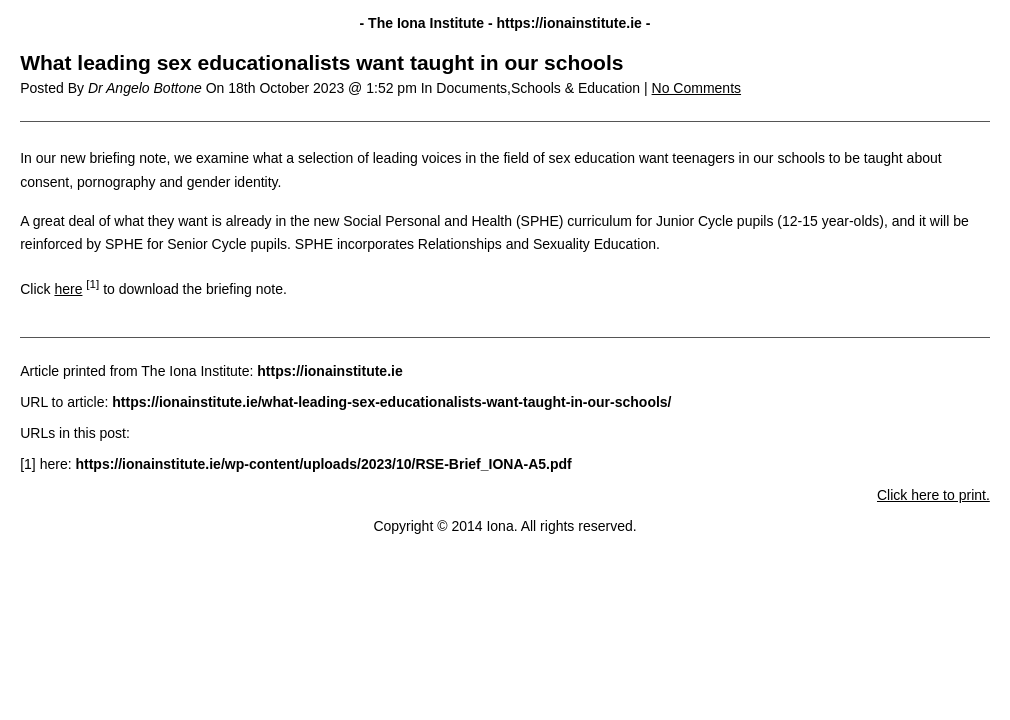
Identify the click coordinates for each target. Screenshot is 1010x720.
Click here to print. (933, 495)
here (68, 289)
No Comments (696, 88)
